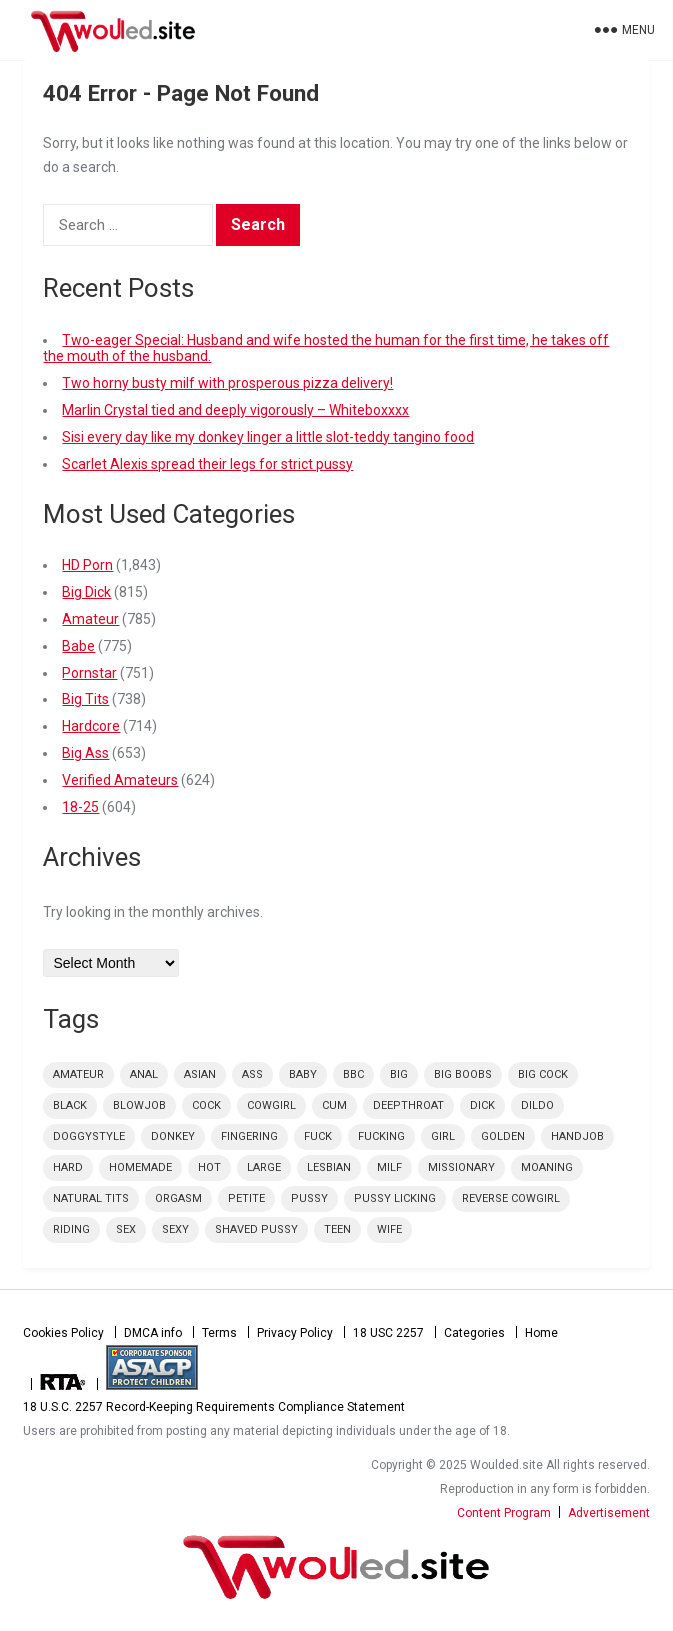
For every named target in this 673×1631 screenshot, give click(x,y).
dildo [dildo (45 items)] (537, 1105)
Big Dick (86, 592)
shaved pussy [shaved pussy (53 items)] (256, 1229)
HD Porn (87, 565)
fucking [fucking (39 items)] (381, 1136)
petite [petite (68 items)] (246, 1198)
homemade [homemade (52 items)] (140, 1167)
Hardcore (91, 726)
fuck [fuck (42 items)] (318, 1136)
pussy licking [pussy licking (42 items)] (395, 1198)
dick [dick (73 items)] (482, 1105)
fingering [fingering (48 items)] (249, 1136)
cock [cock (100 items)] (206, 1105)
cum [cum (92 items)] (334, 1105)
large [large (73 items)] (264, 1167)
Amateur (90, 619)
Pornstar (89, 673)
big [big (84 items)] (399, 1074)
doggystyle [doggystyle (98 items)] (89, 1136)
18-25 (80, 807)
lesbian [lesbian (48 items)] (329, 1167)
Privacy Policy (295, 1333)
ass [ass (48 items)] (252, 1074)
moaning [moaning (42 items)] (547, 1167)
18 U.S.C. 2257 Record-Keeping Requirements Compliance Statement (214, 1407)
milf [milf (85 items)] (389, 1167)
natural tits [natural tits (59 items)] (91, 1198)
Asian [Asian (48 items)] (200, 1074)
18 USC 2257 (388, 1333)
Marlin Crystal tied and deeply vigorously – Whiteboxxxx (235, 410)
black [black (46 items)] (70, 1105)
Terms (219, 1333)
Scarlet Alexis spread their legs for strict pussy (207, 464)
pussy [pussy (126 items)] (309, 1198)
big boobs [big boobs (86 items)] (463, 1074)
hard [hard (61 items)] (68, 1167)
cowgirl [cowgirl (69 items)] (271, 1105)
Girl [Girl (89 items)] (443, 1136)
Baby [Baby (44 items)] (303, 1074)
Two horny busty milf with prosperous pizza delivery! (227, 383)
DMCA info (153, 1333)
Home (541, 1333)
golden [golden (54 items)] (503, 1136)
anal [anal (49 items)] (144, 1074)
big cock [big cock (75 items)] (543, 1074)
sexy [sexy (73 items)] (175, 1229)
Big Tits (85, 699)
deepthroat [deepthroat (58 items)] (408, 1105)
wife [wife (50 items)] (389, 1229)
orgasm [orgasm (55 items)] (178, 1198)
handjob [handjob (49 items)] (577, 1136)
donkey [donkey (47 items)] (173, 1136)
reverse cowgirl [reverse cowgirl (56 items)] (511, 1198)
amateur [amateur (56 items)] (78, 1074)
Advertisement (609, 1513)
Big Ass (85, 753)
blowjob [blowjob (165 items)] (139, 1105)
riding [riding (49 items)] (71, 1229)
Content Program (504, 1513)
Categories (474, 1333)
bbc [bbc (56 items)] (353, 1074)
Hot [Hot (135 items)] (209, 1167)
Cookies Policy (63, 1333)
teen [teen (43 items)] (337, 1229)
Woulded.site (336, 1566)
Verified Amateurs (120, 780)
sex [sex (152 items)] (126, 1229)
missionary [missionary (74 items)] (461, 1167)
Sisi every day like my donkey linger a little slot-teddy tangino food (268, 437)
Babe (78, 646)
